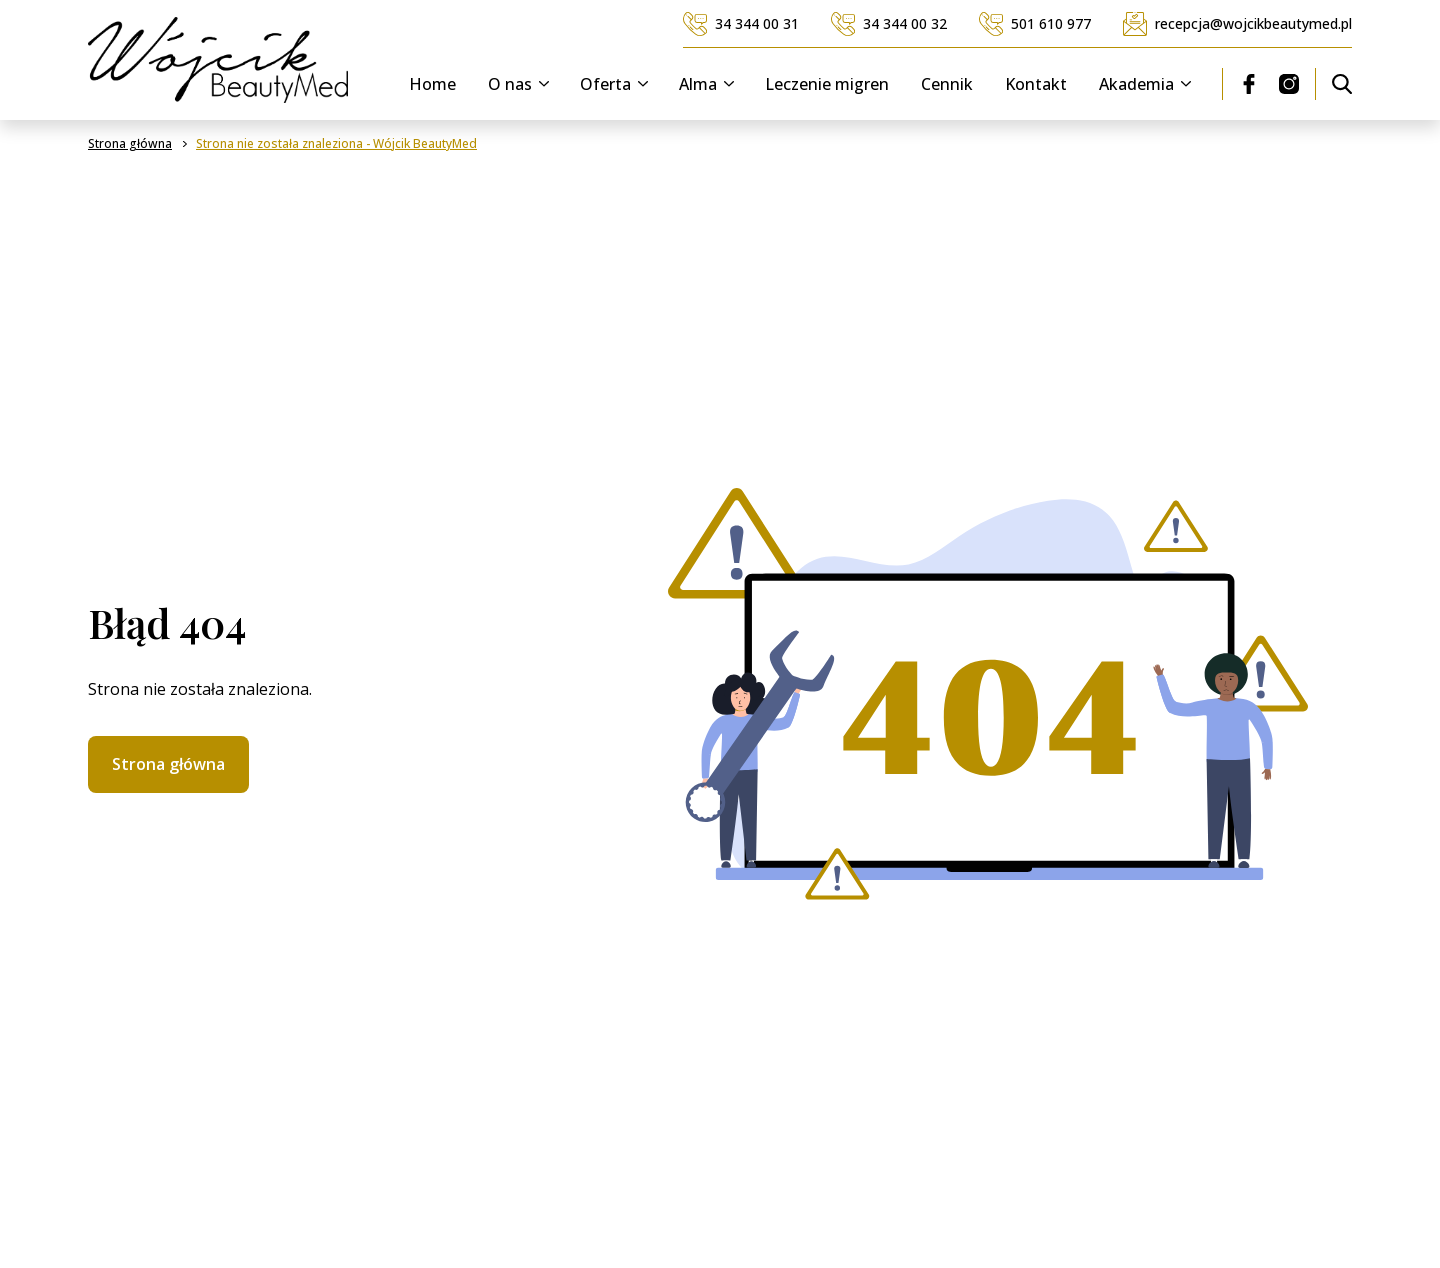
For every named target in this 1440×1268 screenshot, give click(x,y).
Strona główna (168, 764)
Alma (710, 84)
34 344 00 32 (889, 24)
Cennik (947, 84)
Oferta (617, 84)
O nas (522, 84)
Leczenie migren (827, 84)
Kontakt (1036, 84)
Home (432, 84)
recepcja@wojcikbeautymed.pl (1237, 24)
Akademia (1148, 84)
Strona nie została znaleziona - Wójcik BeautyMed (336, 144)
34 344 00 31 (741, 24)
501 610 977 (1035, 24)
